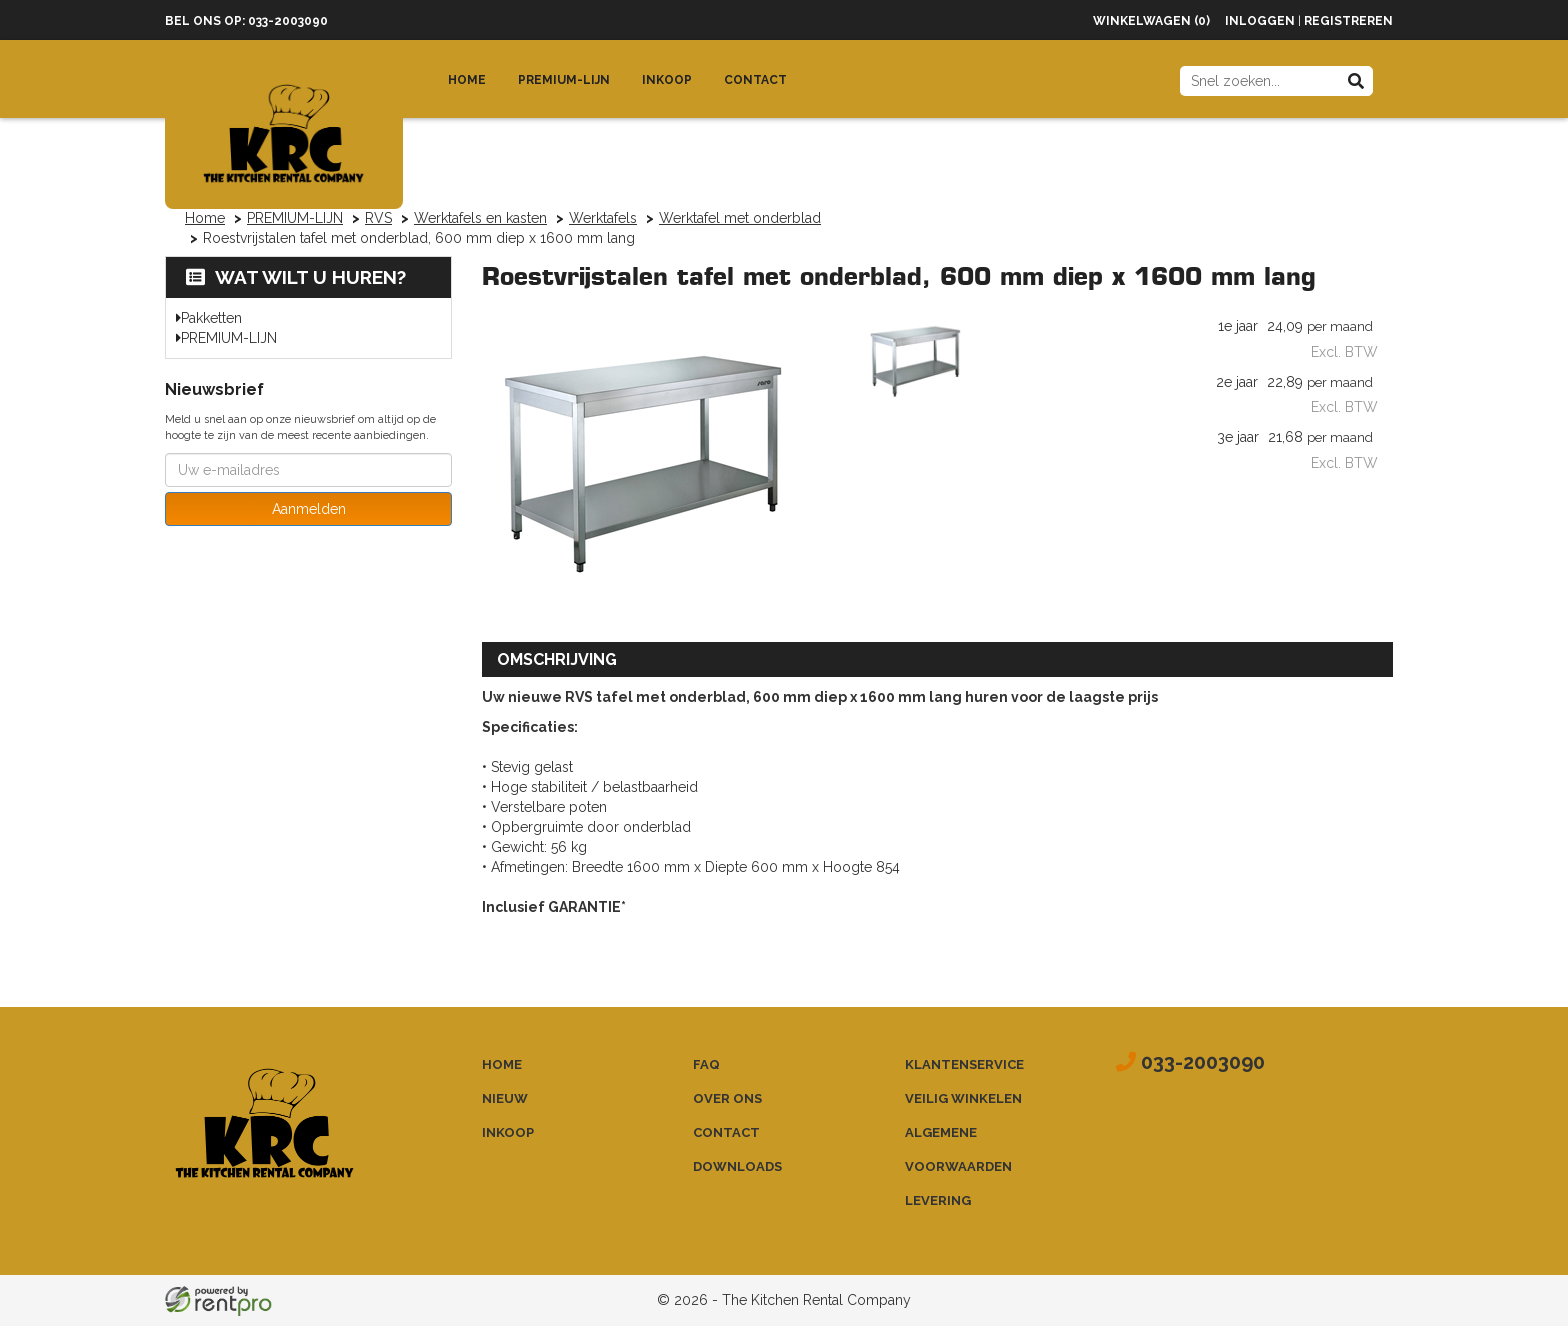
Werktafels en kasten (480, 218)
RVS (378, 218)
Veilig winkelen (963, 1098)
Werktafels (603, 218)
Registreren (1348, 21)
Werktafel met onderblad (740, 218)
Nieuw (505, 1098)
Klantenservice (964, 1064)
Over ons (727, 1098)
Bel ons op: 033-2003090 (246, 21)
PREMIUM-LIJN (295, 218)
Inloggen (1260, 21)
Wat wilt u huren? (296, 277)
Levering (938, 1200)
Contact (755, 80)
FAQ (706, 1064)
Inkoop (667, 80)
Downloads (737, 1166)
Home (467, 80)
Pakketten (211, 318)
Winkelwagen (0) (1151, 21)
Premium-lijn (564, 80)
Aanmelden (309, 509)
